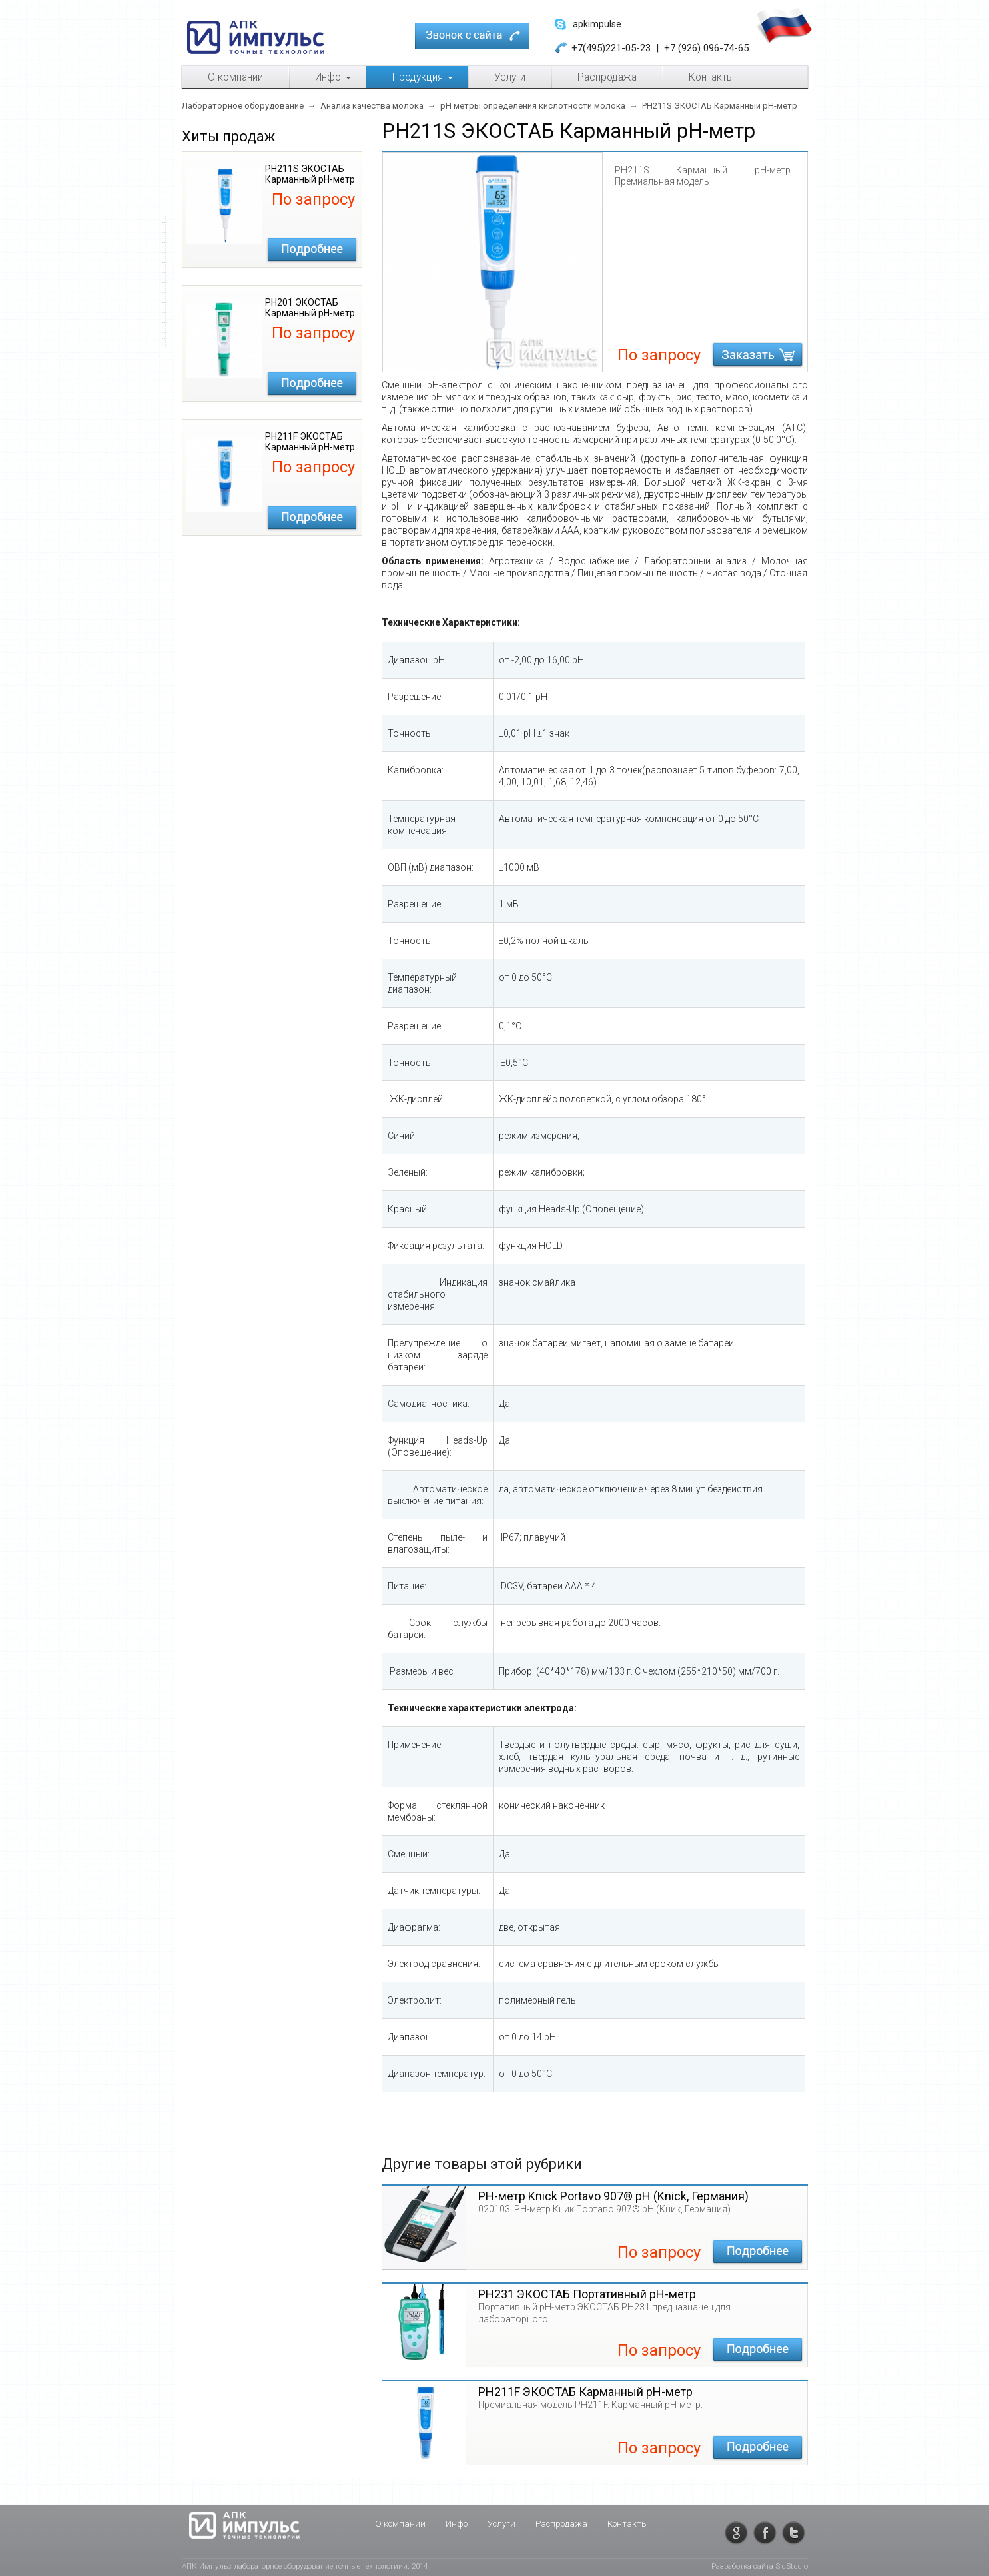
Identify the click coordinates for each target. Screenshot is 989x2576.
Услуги (501, 2524)
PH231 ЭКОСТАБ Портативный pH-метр (587, 2294)
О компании (400, 2524)
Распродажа (561, 2524)
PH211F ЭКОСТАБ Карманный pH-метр (585, 2392)
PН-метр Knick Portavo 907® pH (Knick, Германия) (613, 2196)
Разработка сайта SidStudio (759, 2566)
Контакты (627, 2524)
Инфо (457, 2524)
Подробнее (312, 249)
